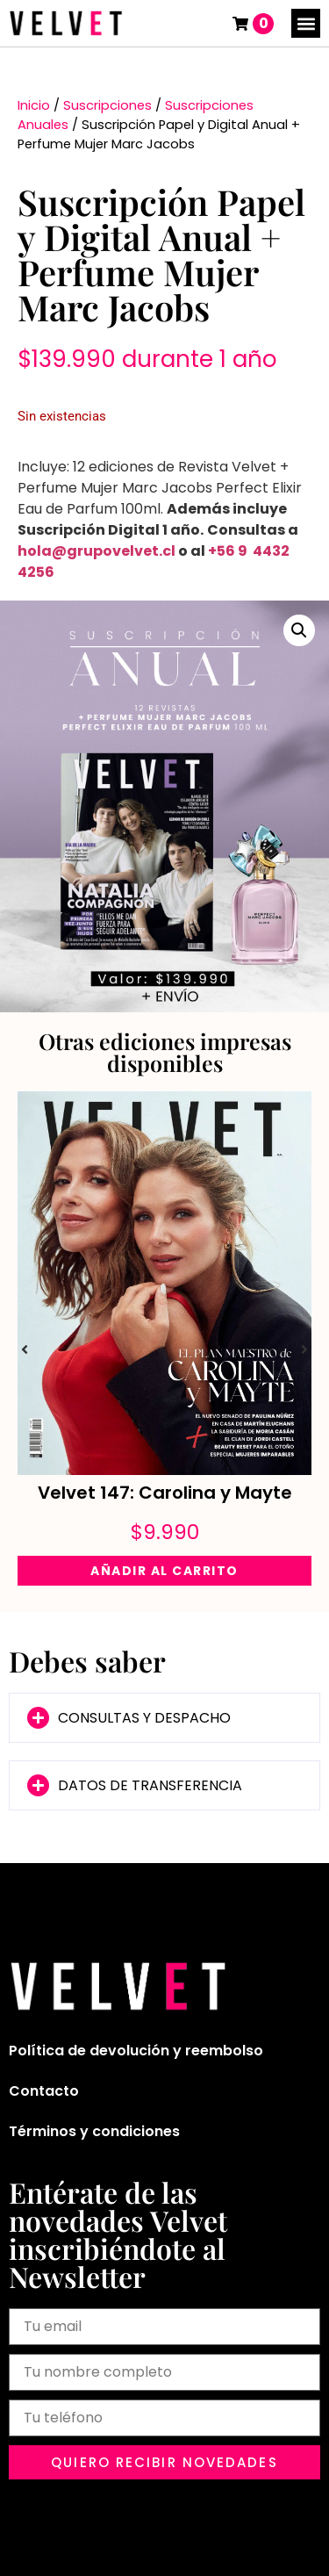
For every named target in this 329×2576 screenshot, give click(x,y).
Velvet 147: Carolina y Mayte (165, 1492)
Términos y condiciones (94, 2131)
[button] (305, 23)
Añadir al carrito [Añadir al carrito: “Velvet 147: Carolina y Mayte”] (164, 1570)
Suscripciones (107, 105)
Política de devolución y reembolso (136, 2050)
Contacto (44, 2091)
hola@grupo (65, 551)
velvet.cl (143, 551)
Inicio (34, 105)
